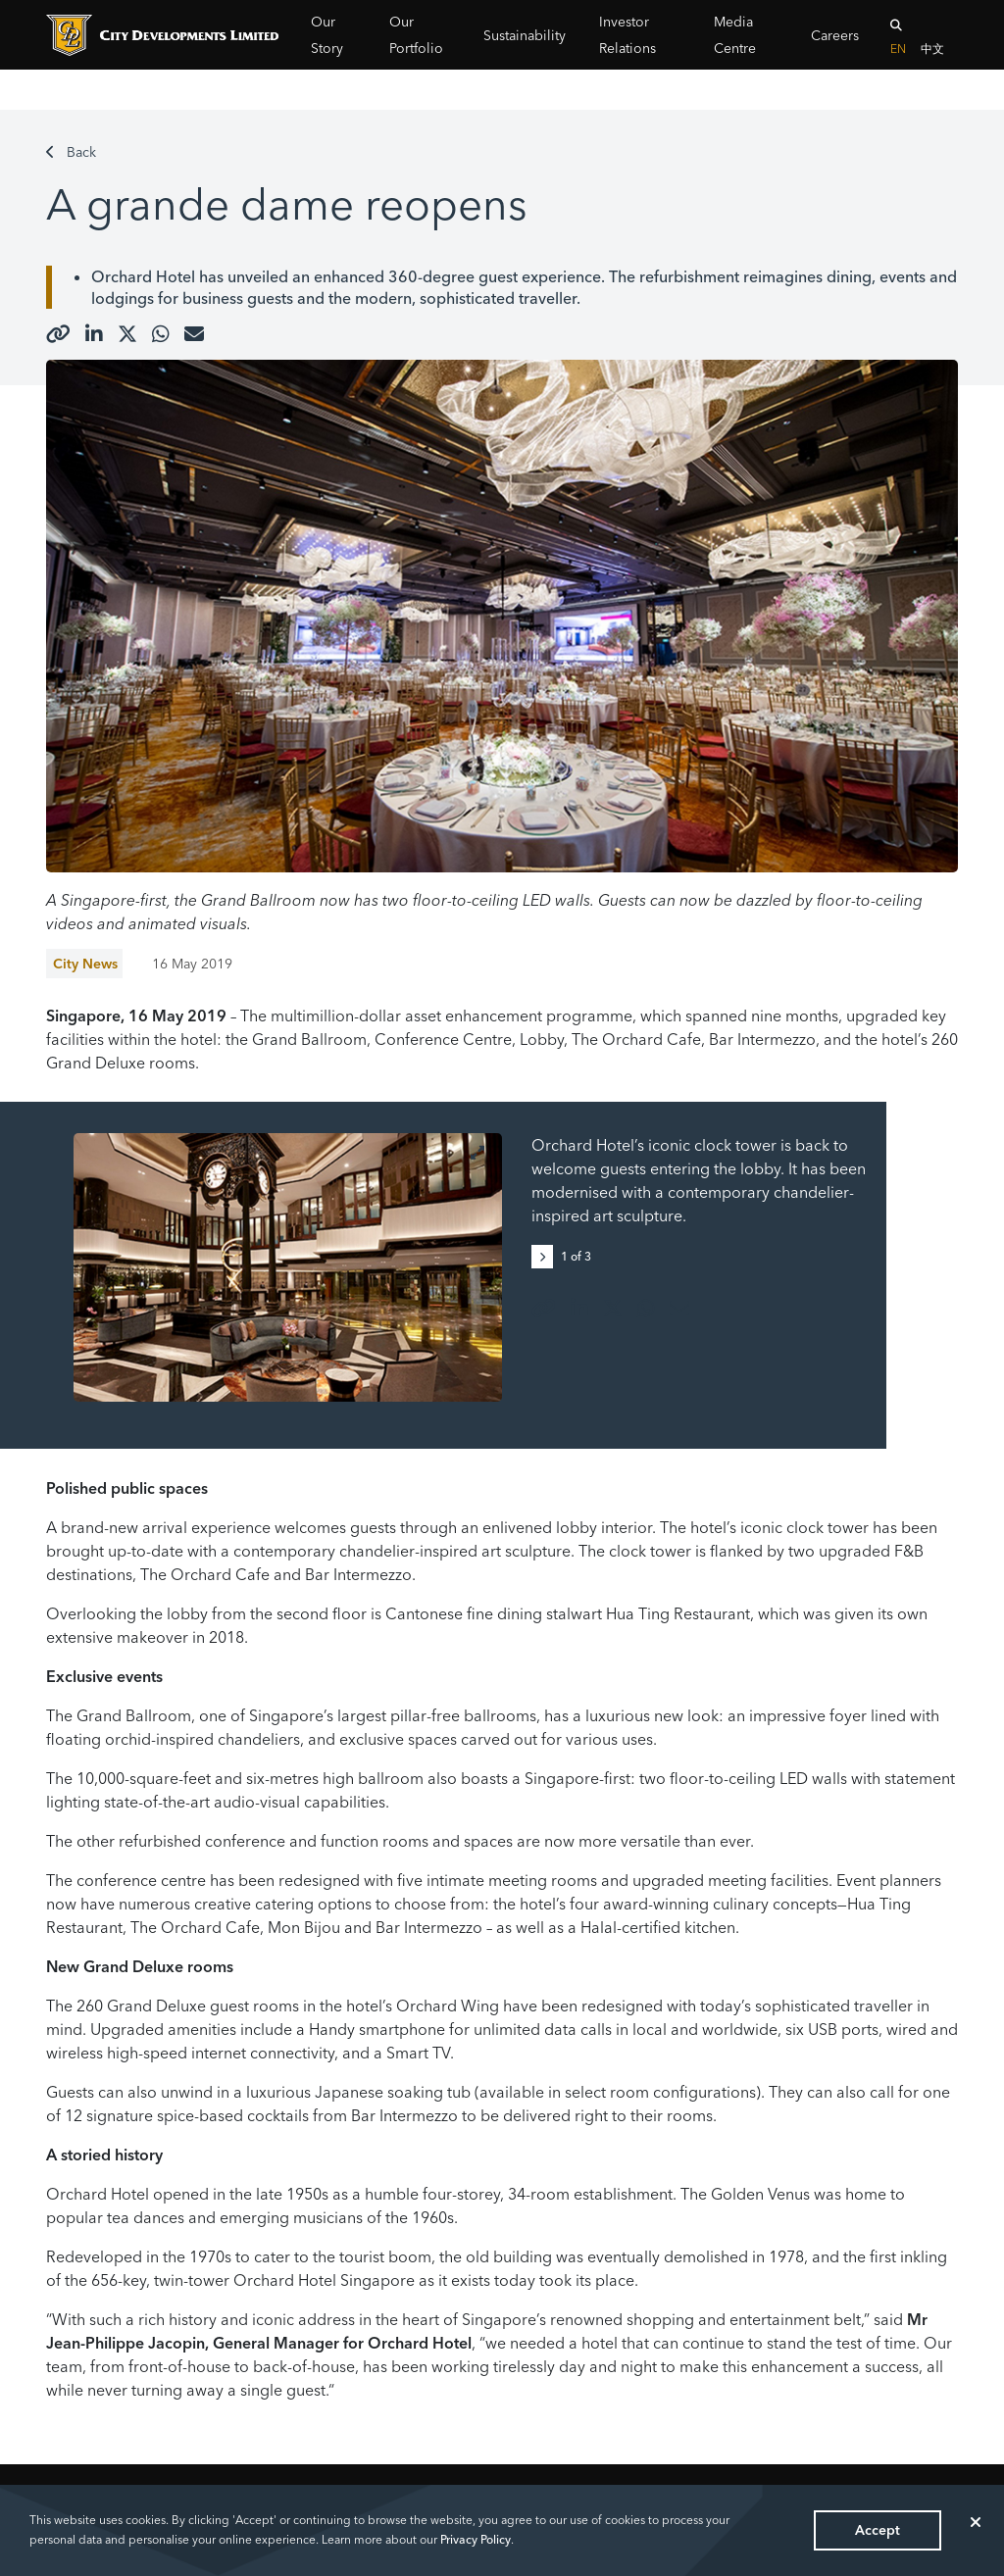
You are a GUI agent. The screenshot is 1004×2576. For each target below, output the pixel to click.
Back (71, 152)
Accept (877, 2530)
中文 (932, 48)
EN (898, 48)
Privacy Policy (475, 2539)
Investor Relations (627, 35)
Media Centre (735, 35)
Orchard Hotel (143, 276)
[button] (546, 1254)
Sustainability (524, 35)
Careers (835, 35)
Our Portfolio (416, 35)
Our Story (327, 35)
